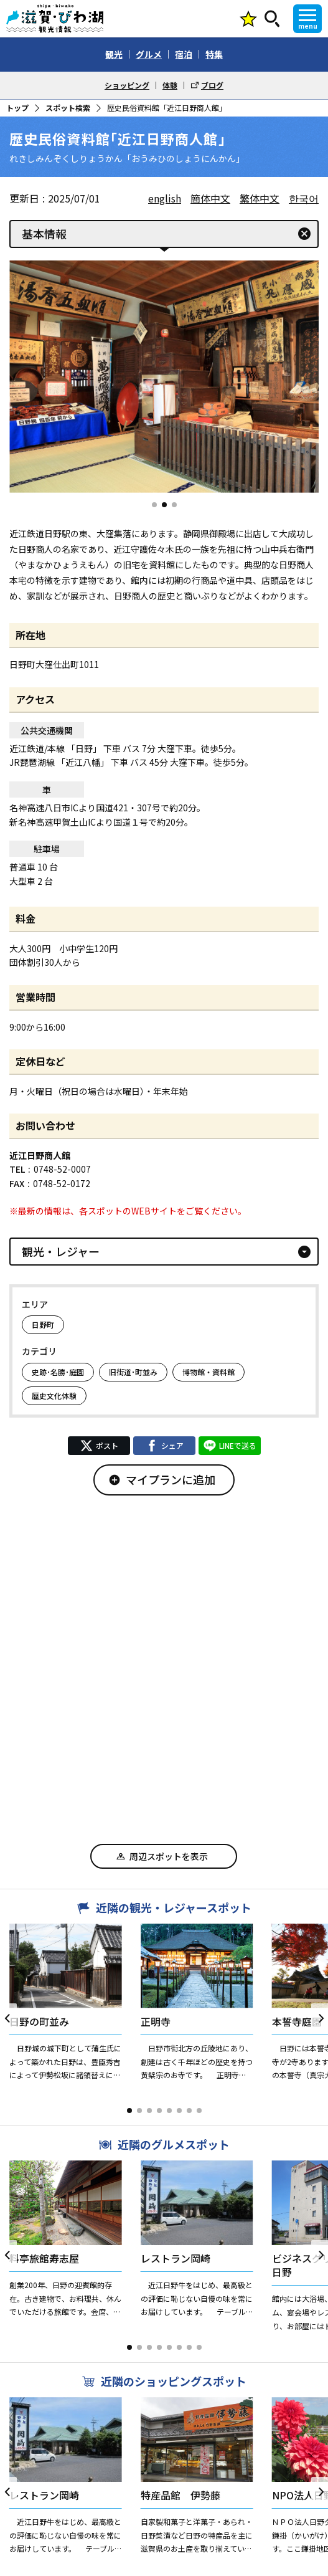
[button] (154, 504)
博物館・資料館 (208, 1372)
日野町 (43, 1324)
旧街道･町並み (133, 1372)
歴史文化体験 (54, 1395)
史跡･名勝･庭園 (58, 1372)
